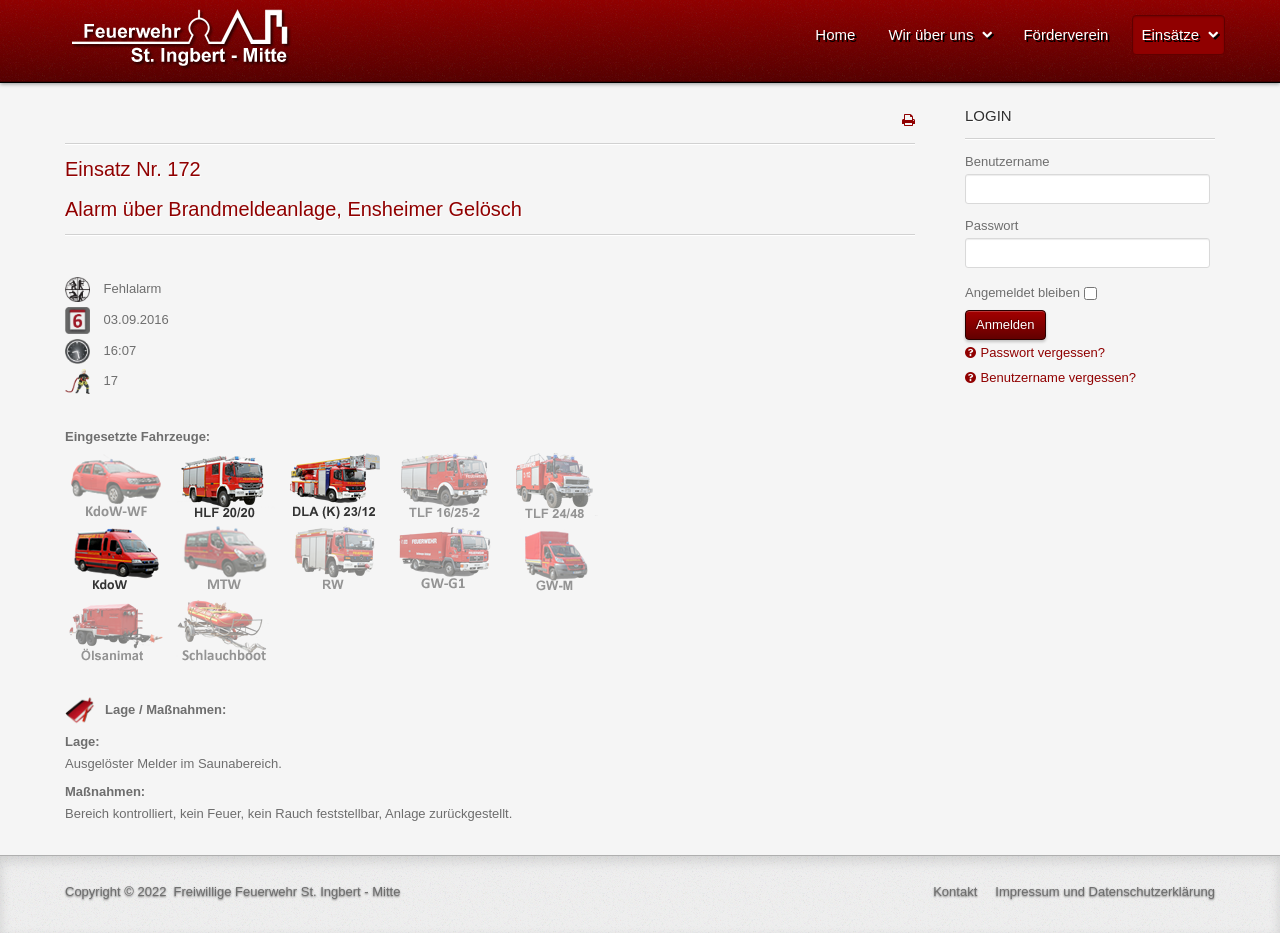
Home (835, 34)
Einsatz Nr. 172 (133, 169)
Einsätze (1170, 34)
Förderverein (1065, 34)
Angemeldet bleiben (1022, 292)
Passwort (991, 225)
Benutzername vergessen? (1056, 377)
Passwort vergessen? (1041, 352)
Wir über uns (930, 34)
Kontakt (955, 891)
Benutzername (1007, 161)
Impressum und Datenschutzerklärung (1105, 891)
